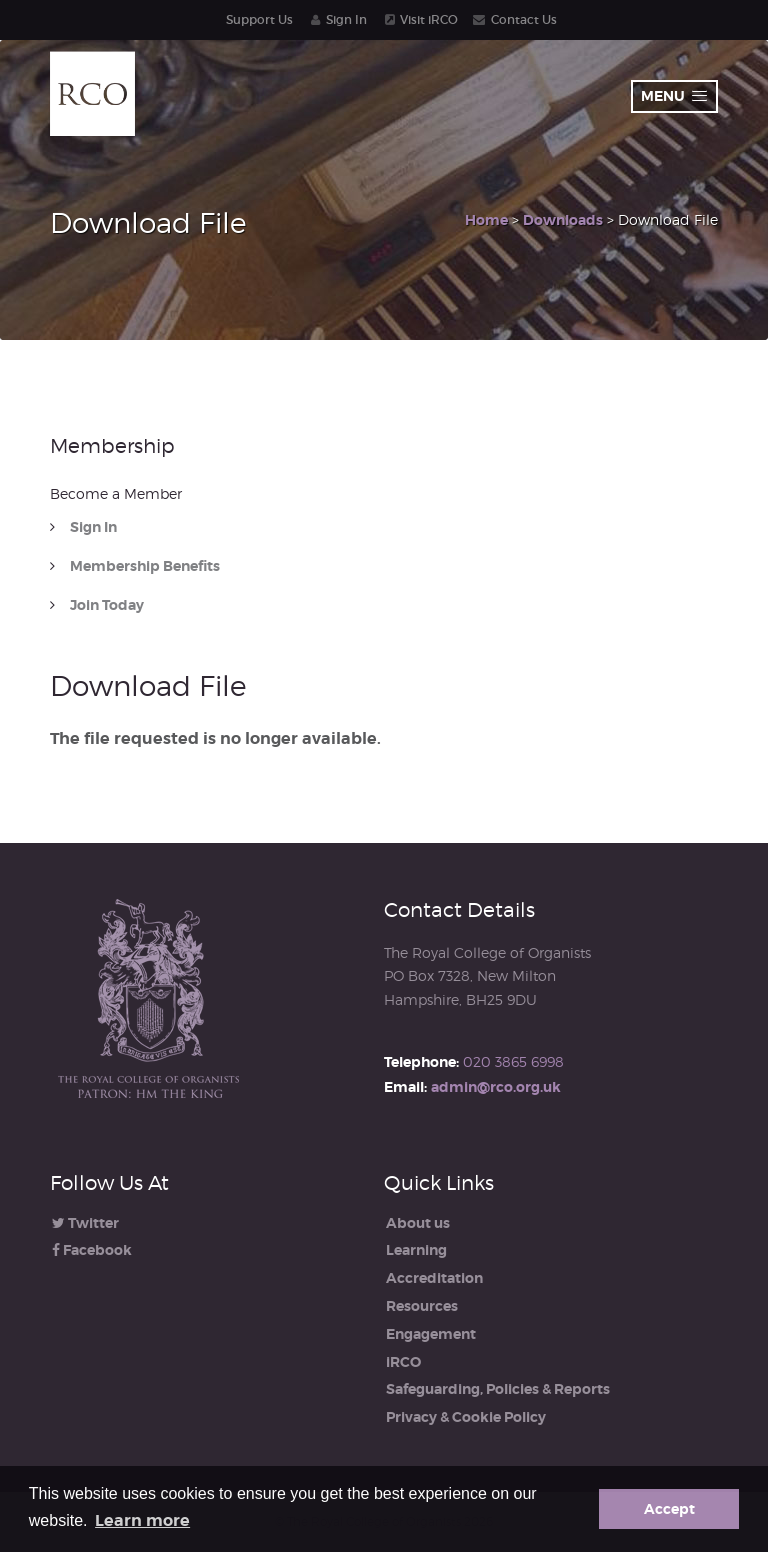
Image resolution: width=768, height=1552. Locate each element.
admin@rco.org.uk (496, 1087)
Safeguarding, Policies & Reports (498, 1389)
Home (486, 220)
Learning (416, 1250)
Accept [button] (669, 1509)
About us (418, 1223)
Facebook (92, 1250)
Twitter (85, 1223)
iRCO (403, 1362)
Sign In (346, 19)
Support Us (259, 19)
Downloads (563, 220)
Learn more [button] (142, 1520)
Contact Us (524, 19)
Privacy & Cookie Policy (466, 1417)
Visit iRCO (429, 19)
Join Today (107, 605)
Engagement (431, 1334)
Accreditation (434, 1278)
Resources (422, 1306)
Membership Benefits (145, 566)
